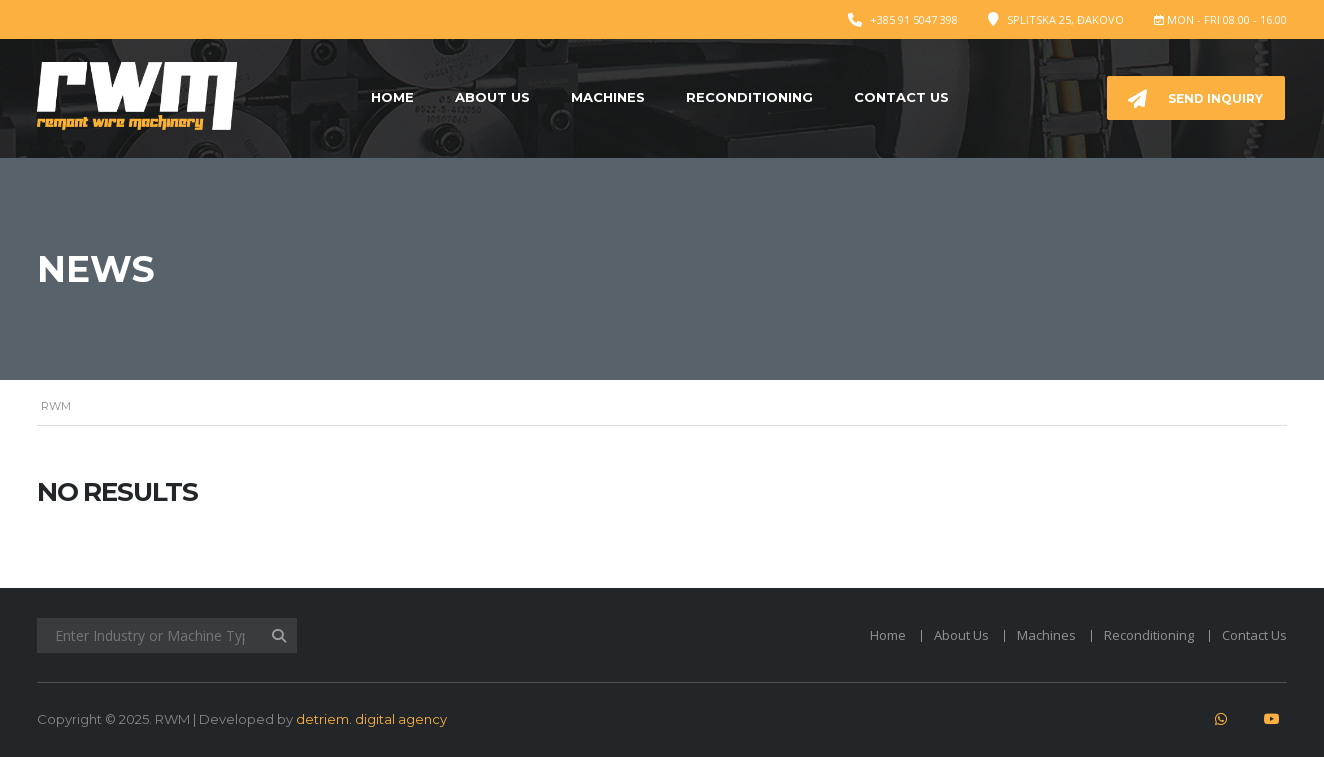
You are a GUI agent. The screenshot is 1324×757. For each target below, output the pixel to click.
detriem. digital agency (371, 719)
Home (392, 97)
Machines (608, 97)
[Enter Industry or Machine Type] (167, 635)
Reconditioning (749, 97)
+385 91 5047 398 (914, 19)
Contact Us (901, 97)
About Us (492, 97)
